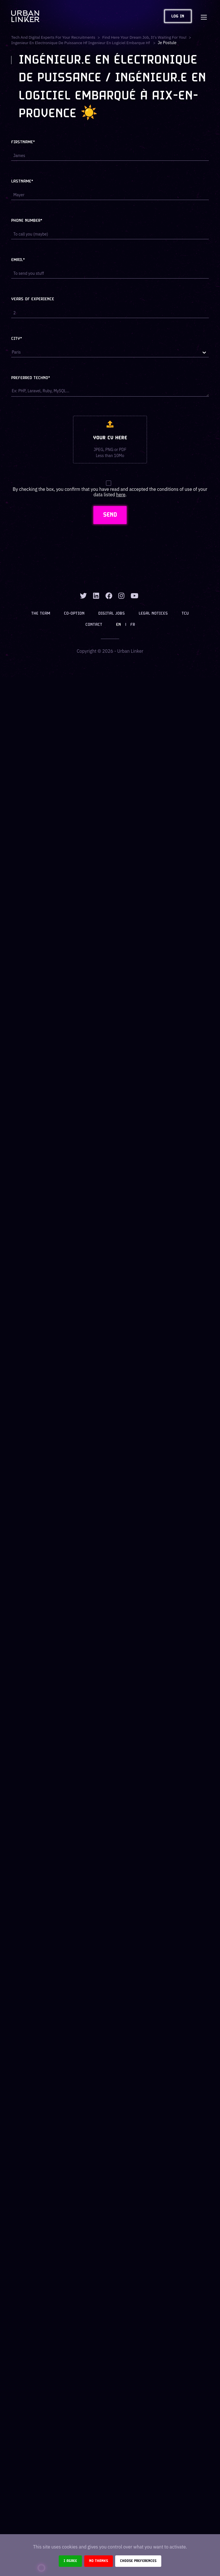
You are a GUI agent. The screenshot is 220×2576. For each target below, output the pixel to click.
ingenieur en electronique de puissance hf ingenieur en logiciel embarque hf (81, 42)
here (120, 494)
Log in (177, 16)
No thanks (98, 2561)
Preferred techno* (30, 378)
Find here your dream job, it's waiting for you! (145, 37)
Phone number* (26, 221)
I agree (70, 2561)
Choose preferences (138, 2561)
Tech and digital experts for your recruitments (53, 37)
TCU (185, 614)
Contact (93, 625)
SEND (110, 515)
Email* (18, 260)
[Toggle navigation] (204, 16)
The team (40, 614)
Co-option (74, 614)
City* (16, 339)
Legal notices (153, 614)
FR (132, 625)
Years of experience (32, 299)
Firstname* (23, 142)
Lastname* (22, 181)
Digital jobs (111, 614)
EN (118, 625)
